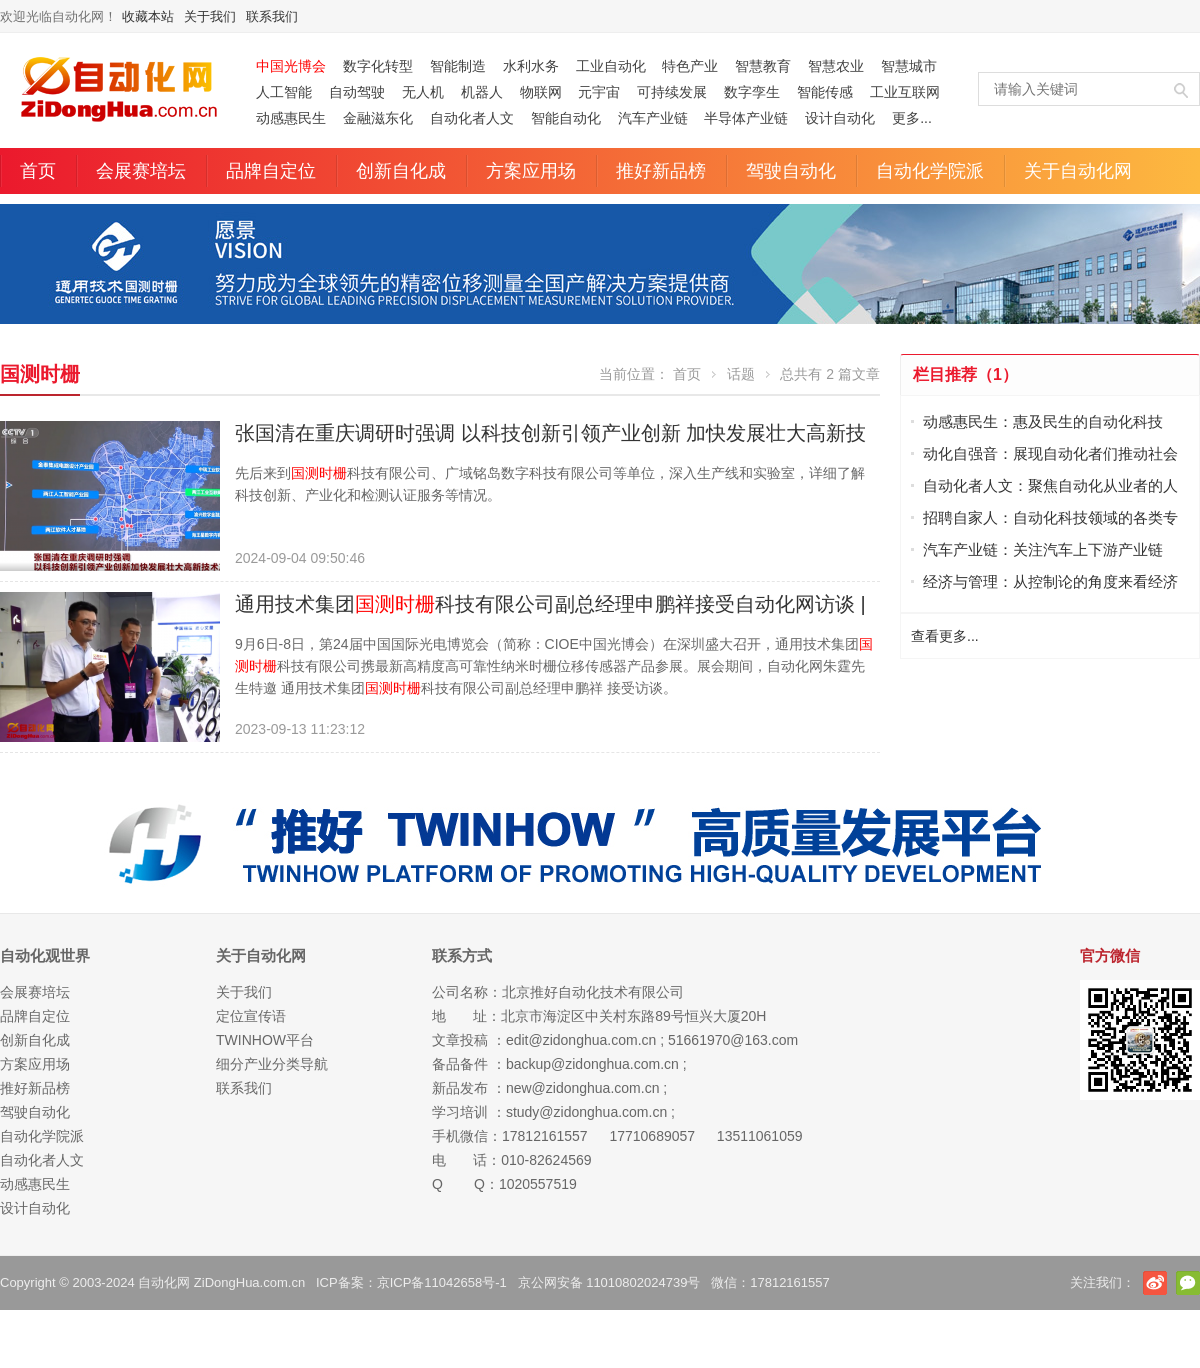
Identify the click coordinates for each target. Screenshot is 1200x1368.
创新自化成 (401, 171)
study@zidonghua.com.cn (586, 1112)
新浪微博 (1155, 1283)
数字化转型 (378, 66)
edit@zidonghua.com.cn (581, 1040)
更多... (912, 118)
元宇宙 (599, 92)
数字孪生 (752, 92)
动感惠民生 (291, 118)
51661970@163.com (733, 1040)
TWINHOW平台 (265, 1040)
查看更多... (945, 636)
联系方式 (462, 955)
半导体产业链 (746, 118)
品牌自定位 (271, 171)
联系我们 (272, 16)
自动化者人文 (472, 118)
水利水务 (531, 66)
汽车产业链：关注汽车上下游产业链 (1043, 549)
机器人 (482, 92)
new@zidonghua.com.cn (583, 1088)
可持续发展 (672, 92)
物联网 (541, 92)
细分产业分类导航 (272, 1064)
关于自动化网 (1078, 171)
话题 (741, 374)
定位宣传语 (251, 1016)
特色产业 (690, 66)
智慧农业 (836, 66)
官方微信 (1188, 1283)
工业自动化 (611, 66)
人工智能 (284, 92)
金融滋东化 (378, 118)
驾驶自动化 (791, 171)
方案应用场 (531, 171)
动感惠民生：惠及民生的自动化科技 (1043, 421)
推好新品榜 (661, 171)
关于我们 (210, 16)
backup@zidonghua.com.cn (592, 1064)
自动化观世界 (45, 955)
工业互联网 (905, 92)
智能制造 (458, 66)
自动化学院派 (930, 171)
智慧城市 (909, 66)
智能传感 (825, 92)
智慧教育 (763, 66)
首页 (38, 171)
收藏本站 (148, 16)
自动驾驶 (357, 92)
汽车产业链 (653, 118)
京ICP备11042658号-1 (442, 1282)
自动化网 (164, 1282)
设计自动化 (840, 118)
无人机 (423, 92)
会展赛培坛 (141, 171)
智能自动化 (566, 118)
